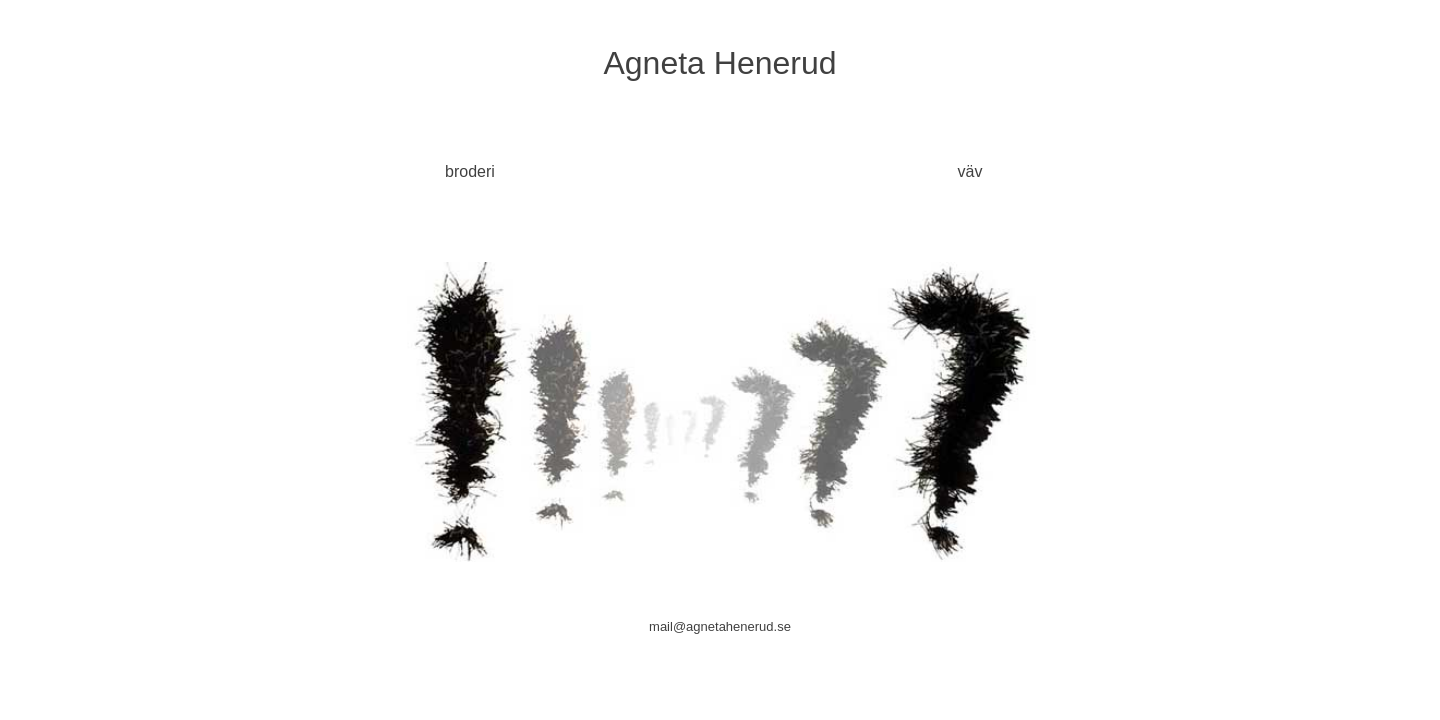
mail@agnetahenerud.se (720, 626)
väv (970, 171)
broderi (470, 171)
